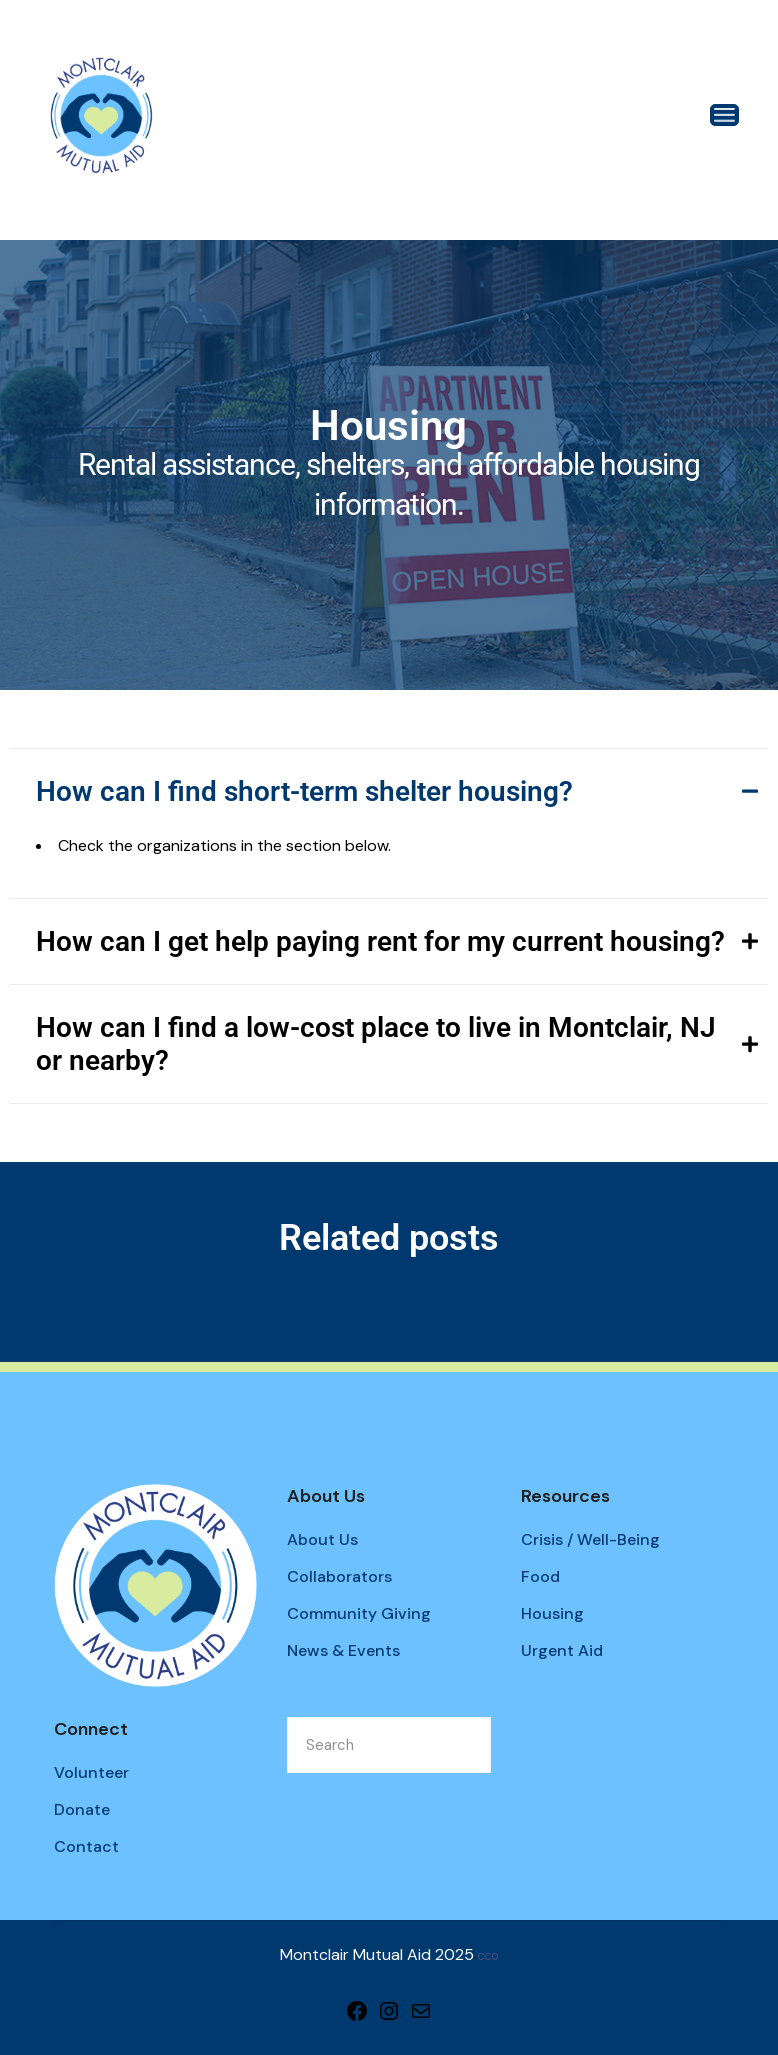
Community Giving (359, 1613)
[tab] (389, 791)
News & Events (343, 1650)
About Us (322, 1539)
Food (540, 1576)
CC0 (488, 1956)
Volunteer (91, 1772)
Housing (552, 1613)
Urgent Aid (562, 1650)
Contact (86, 1846)
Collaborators (339, 1576)
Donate (82, 1809)
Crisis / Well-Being (590, 1539)
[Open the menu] (724, 115)
